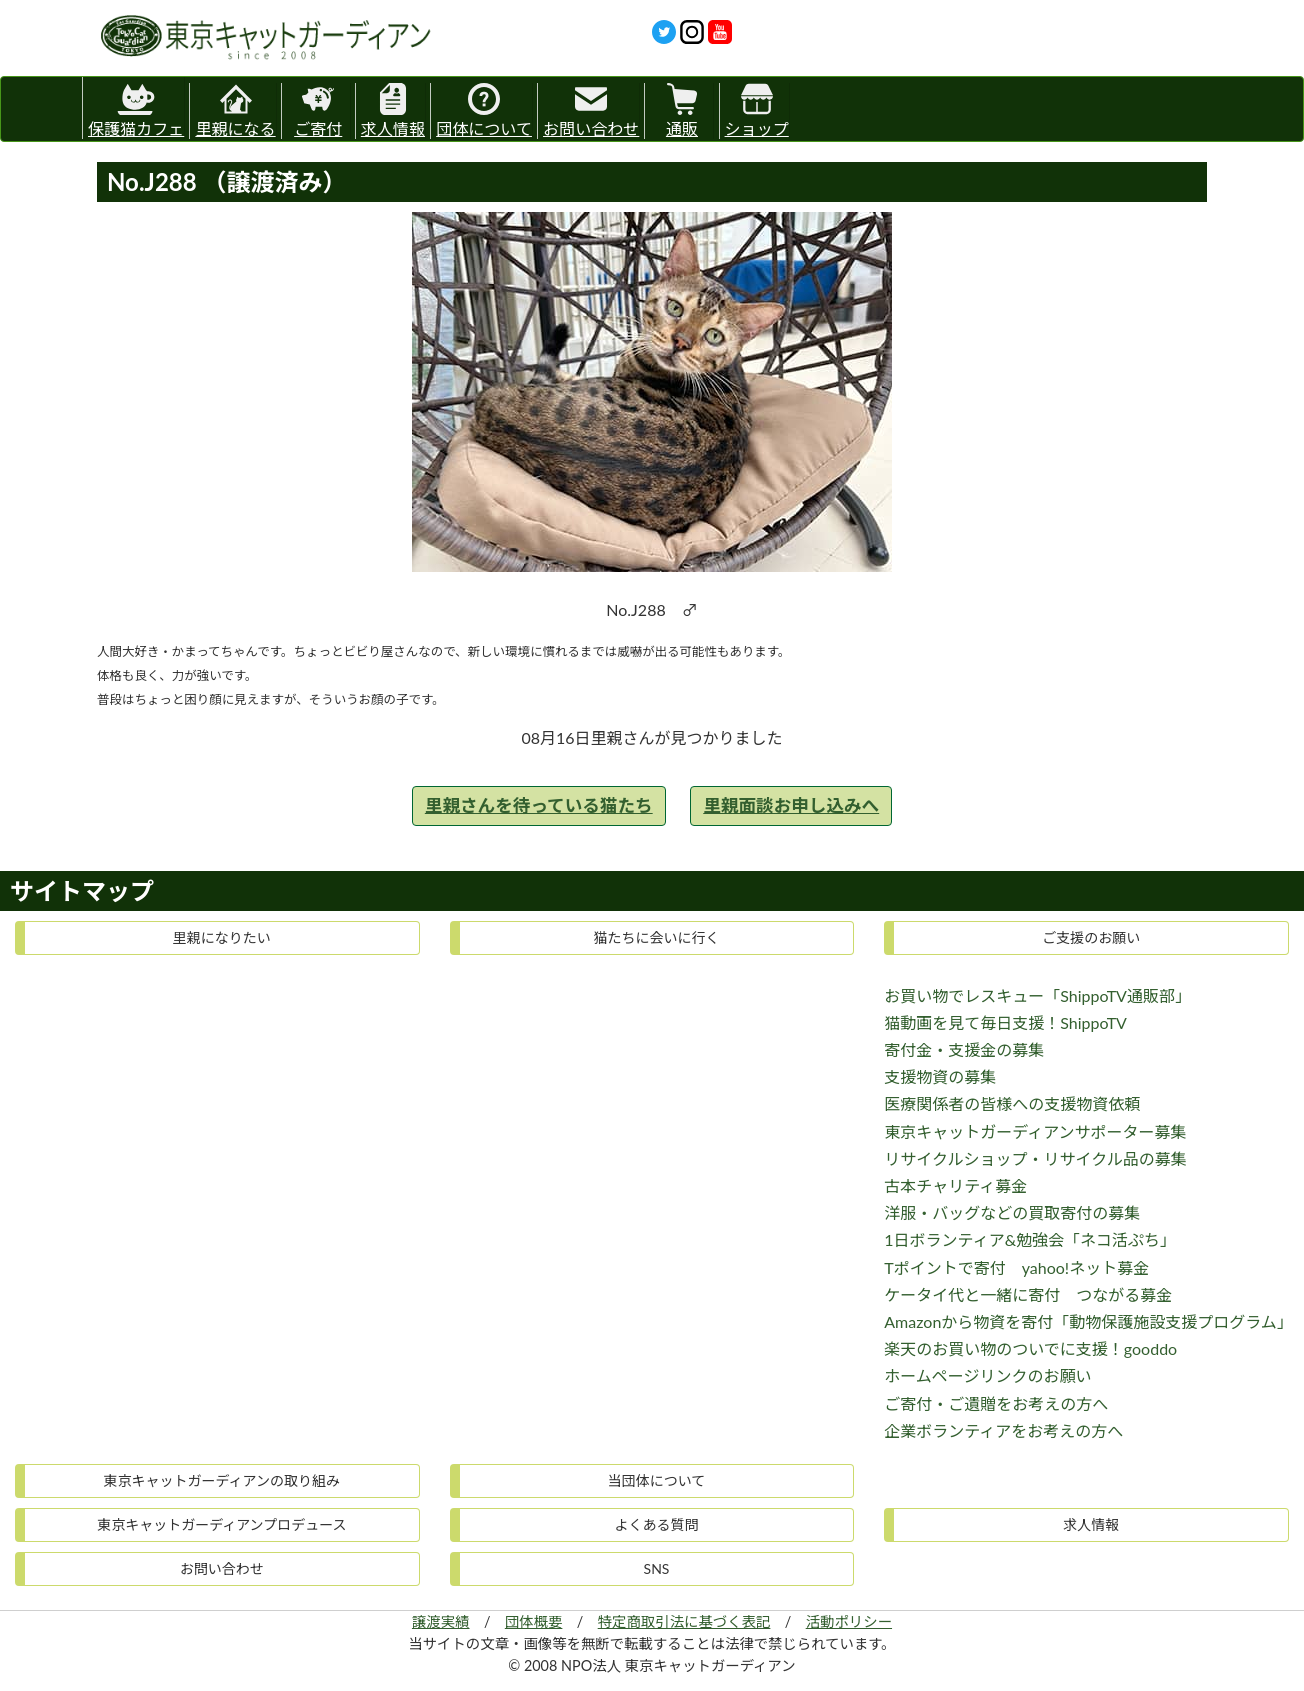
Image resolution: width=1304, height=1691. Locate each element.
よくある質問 (656, 1524)
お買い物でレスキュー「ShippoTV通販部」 (1037, 995)
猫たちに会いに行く (656, 937)
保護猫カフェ (136, 107)
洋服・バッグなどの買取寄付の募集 (1012, 1212)
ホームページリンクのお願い (987, 1375)
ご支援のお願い (1091, 937)
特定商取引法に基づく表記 (684, 1621)
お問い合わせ (591, 110)
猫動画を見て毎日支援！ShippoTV (1005, 1022)
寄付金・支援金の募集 (964, 1049)
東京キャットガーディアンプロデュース (221, 1524)
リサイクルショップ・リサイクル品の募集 (1035, 1158)
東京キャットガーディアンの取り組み (222, 1480)
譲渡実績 (441, 1621)
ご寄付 (318, 110)
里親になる (235, 110)
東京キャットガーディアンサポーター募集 (1035, 1131)
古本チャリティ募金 (955, 1185)
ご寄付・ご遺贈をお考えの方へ (996, 1403)
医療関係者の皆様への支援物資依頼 (1012, 1103)
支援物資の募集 (940, 1076)
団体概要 (534, 1621)
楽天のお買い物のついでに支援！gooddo (1030, 1348)
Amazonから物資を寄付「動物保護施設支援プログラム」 (1088, 1321)
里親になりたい (222, 937)
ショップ (757, 110)
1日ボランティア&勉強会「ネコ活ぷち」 (1030, 1239)
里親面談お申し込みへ (791, 805)
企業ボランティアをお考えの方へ (1003, 1430)
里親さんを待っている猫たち (539, 805)
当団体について (657, 1480)
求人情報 (393, 110)
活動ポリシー (849, 1621)
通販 (682, 110)
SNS (657, 1568)
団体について (484, 110)
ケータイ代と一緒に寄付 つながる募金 (1028, 1294)
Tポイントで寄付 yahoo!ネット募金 (1016, 1267)
